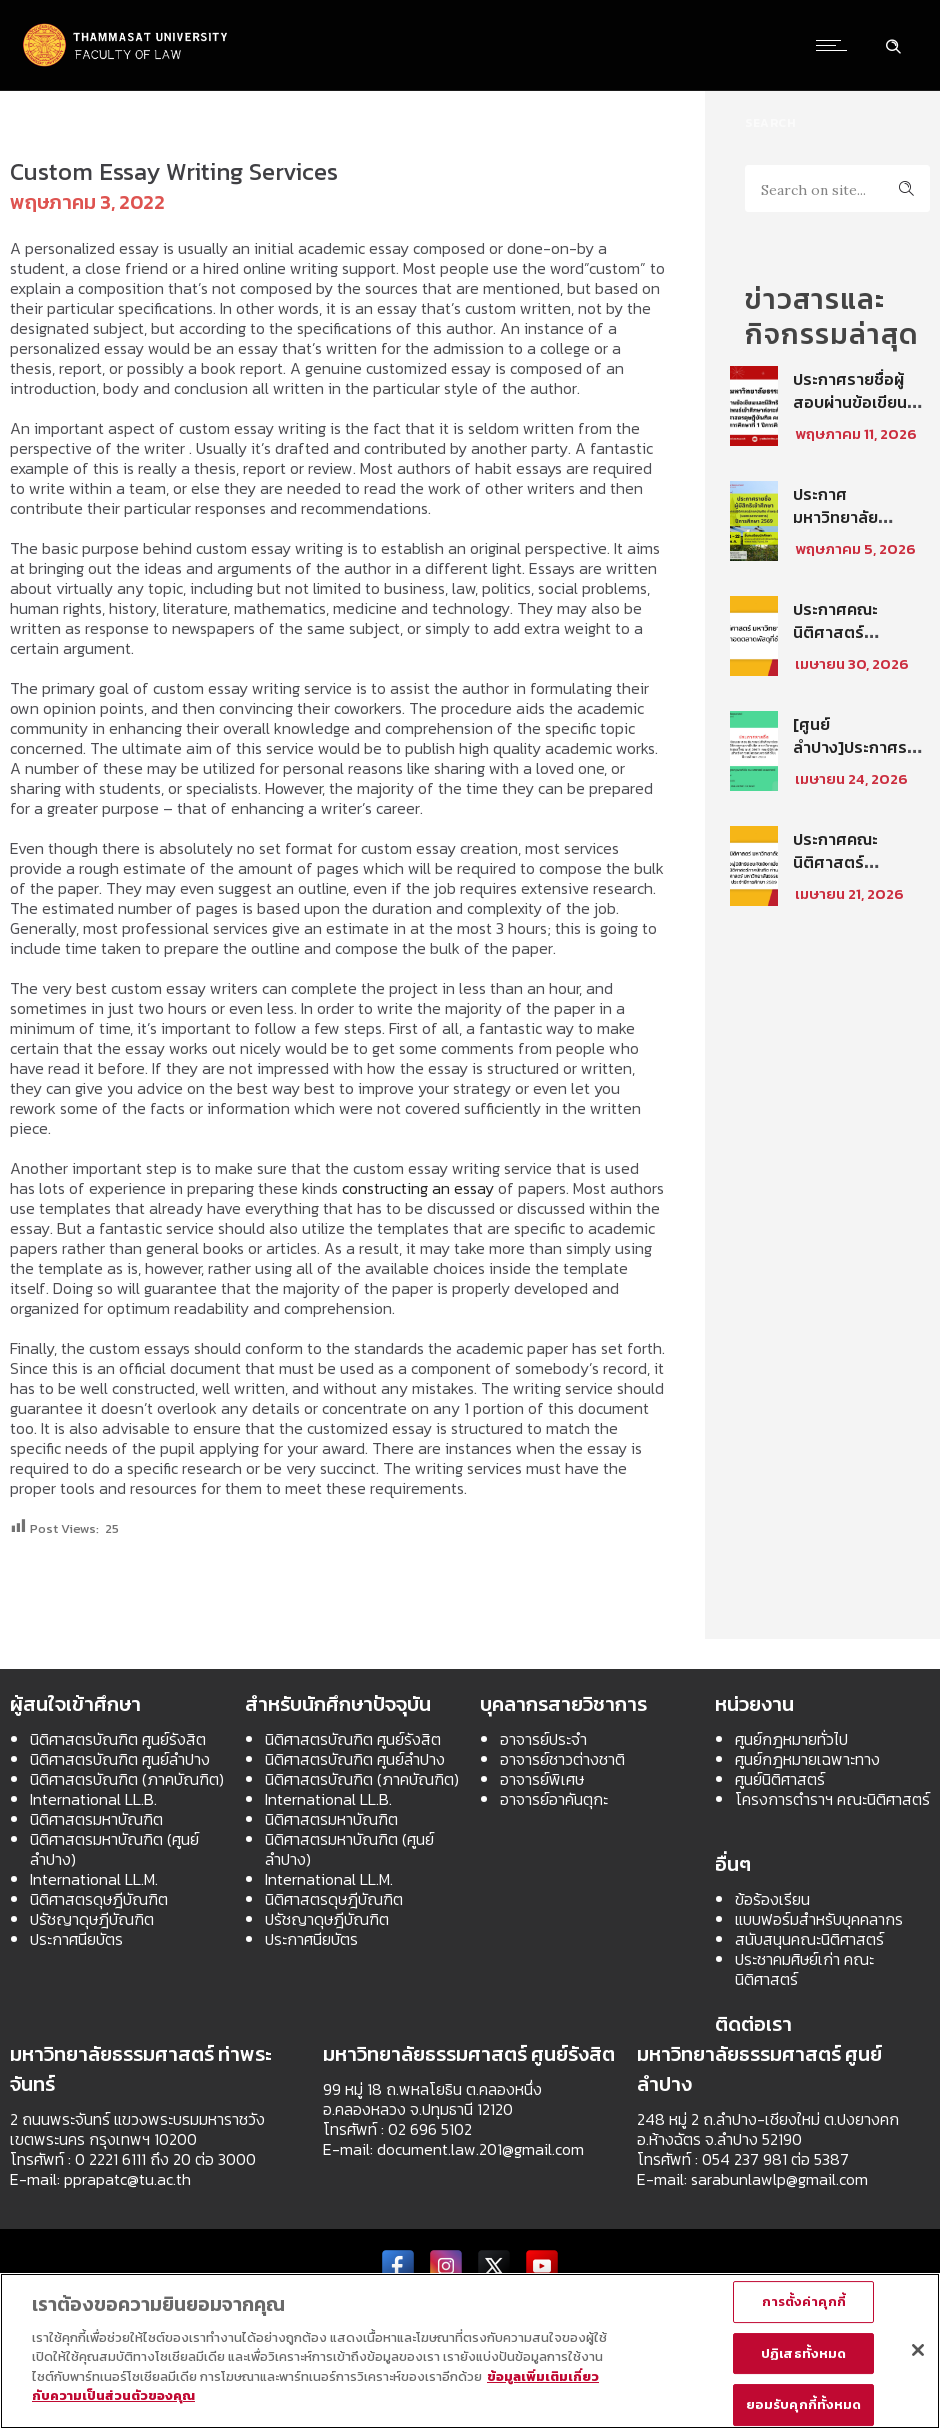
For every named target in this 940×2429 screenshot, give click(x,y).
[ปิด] (918, 2350)
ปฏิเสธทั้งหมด (803, 2353)
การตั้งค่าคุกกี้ (804, 2301)
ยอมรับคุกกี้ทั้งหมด (804, 2404)
